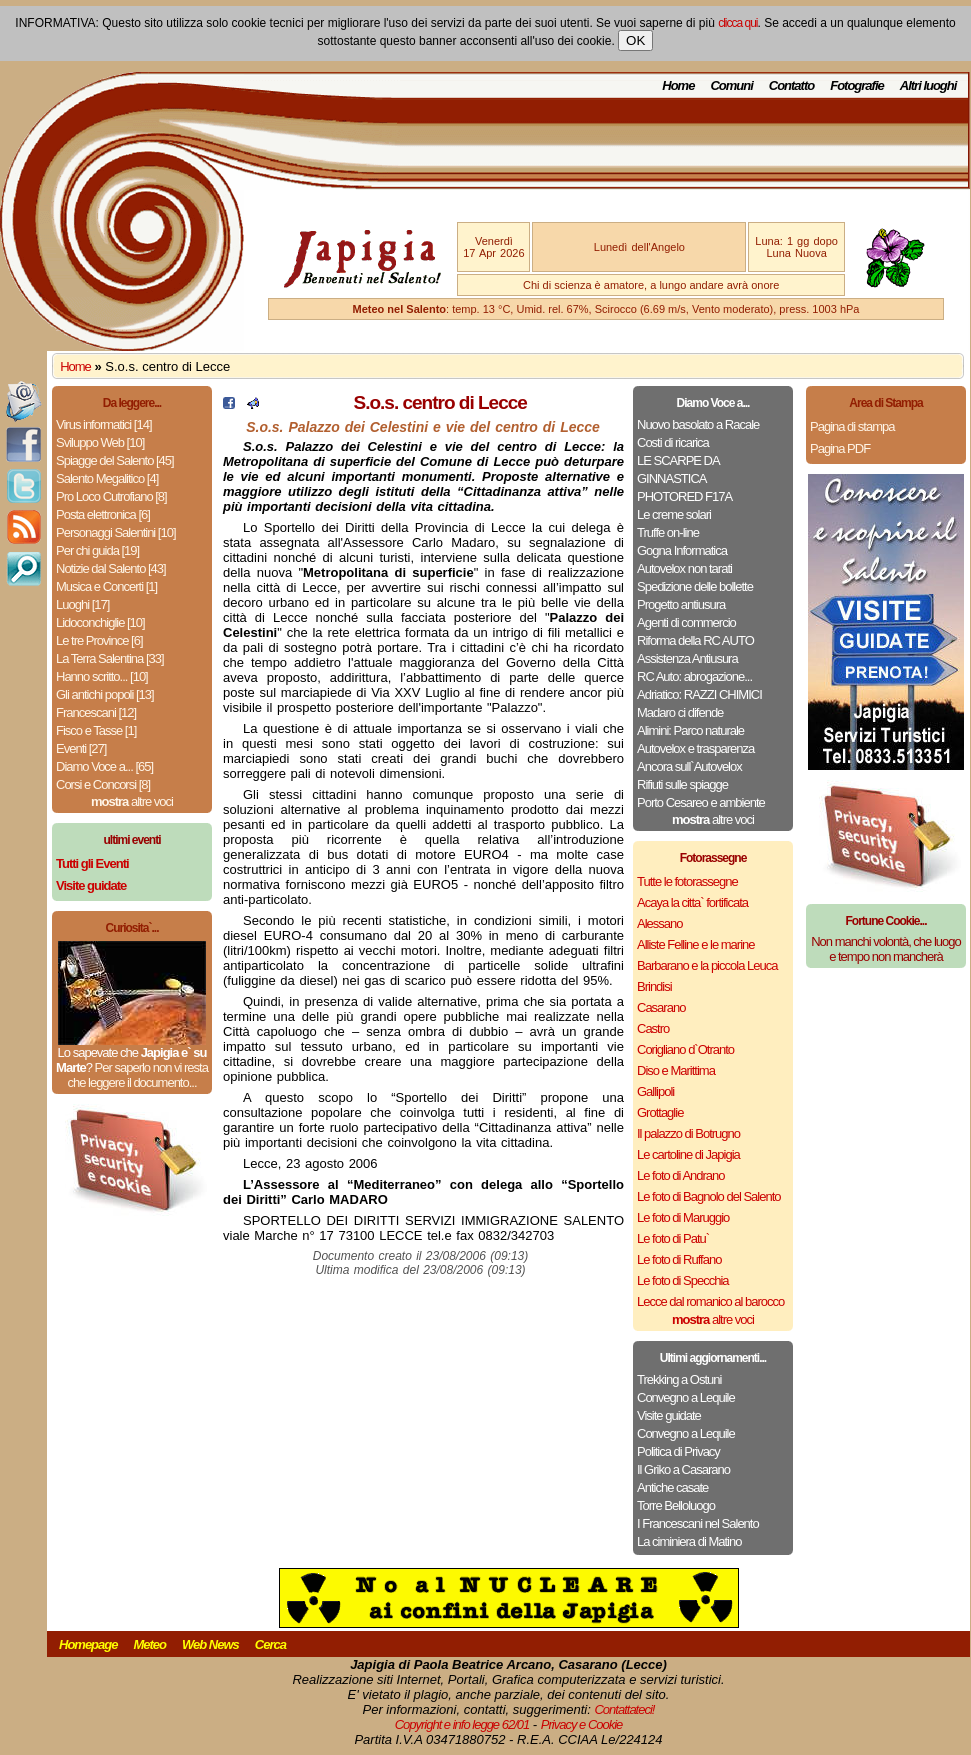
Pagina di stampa (852, 426)
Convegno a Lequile (686, 1397)
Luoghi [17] (82, 604)
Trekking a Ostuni (679, 1379)
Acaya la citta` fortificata (692, 902)
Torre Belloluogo (676, 1505)
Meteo (149, 1644)
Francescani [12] (96, 712)
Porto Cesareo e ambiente (701, 802)
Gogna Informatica (682, 550)
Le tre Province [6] (99, 640)
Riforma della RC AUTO (695, 640)
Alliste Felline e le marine (696, 944)
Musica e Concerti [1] (106, 586)
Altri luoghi (928, 85)
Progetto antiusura (681, 604)
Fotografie (857, 85)
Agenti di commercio (686, 622)
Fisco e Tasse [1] (96, 730)
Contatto (791, 85)
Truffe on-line (668, 532)
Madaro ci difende (680, 712)
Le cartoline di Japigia (688, 1154)
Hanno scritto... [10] (102, 676)
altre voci (132, 801)
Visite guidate (669, 1415)
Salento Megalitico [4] (107, 478)
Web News (210, 1644)
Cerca (270, 1644)
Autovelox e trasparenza (695, 748)
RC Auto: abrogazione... (694, 676)
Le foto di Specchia (683, 1280)
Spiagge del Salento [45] (115, 460)
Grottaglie (660, 1112)
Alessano (659, 923)
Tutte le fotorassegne (687, 881)
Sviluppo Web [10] (100, 442)
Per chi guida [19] (97, 550)
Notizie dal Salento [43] (111, 568)
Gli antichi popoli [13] (105, 694)
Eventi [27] (81, 748)
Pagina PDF (840, 448)
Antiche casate (672, 1487)
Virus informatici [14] (104, 424)
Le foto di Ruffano (679, 1259)
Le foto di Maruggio (683, 1217)
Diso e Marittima (676, 1070)
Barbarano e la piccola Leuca (707, 965)
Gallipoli (655, 1091)
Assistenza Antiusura (687, 658)
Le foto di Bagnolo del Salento (708, 1196)
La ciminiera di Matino (689, 1541)
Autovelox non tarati (684, 568)
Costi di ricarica (673, 442)
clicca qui (737, 23)
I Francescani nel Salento (698, 1523)
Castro (653, 1028)
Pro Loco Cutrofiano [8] (111, 496)
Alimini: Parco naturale (690, 730)
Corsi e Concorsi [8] (103, 784)
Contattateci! (624, 1709)
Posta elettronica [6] (103, 514)
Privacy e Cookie (582, 1724)
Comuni (731, 85)
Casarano (661, 1007)
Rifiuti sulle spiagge (682, 784)
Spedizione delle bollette (695, 586)
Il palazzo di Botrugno (688, 1133)
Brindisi (654, 986)
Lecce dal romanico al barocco (710, 1301)
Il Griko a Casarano (683, 1469)
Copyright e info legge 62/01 (462, 1724)
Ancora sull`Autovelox (689, 766)
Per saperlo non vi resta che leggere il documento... (137, 1075)
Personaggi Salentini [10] (116, 532)
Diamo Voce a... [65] (104, 766)
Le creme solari (674, 514)
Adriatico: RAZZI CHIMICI (699, 694)
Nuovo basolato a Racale (698, 424)
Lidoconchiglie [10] (100, 622)
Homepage (88, 1644)
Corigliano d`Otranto (685, 1049)
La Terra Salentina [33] (110, 658)
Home (678, 85)
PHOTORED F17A (684, 496)
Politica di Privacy (678, 1451)
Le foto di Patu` (673, 1238)
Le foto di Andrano (681, 1175)
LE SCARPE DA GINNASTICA (678, 469)
